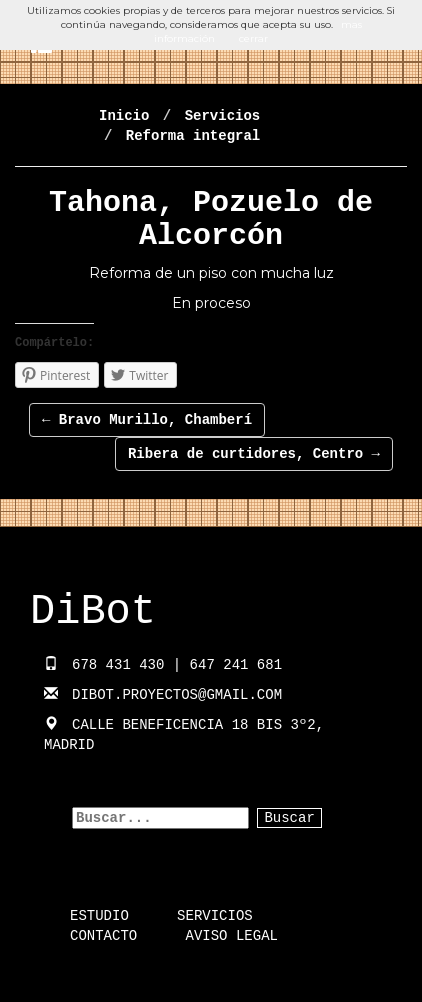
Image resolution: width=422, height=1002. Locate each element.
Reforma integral (193, 136)
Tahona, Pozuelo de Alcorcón (211, 219)
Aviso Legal (232, 936)
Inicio (124, 116)
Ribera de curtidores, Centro (254, 454)
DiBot (93, 612)
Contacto (103, 936)
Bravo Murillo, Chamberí (147, 420)
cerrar (253, 38)
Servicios (223, 116)
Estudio (99, 916)
